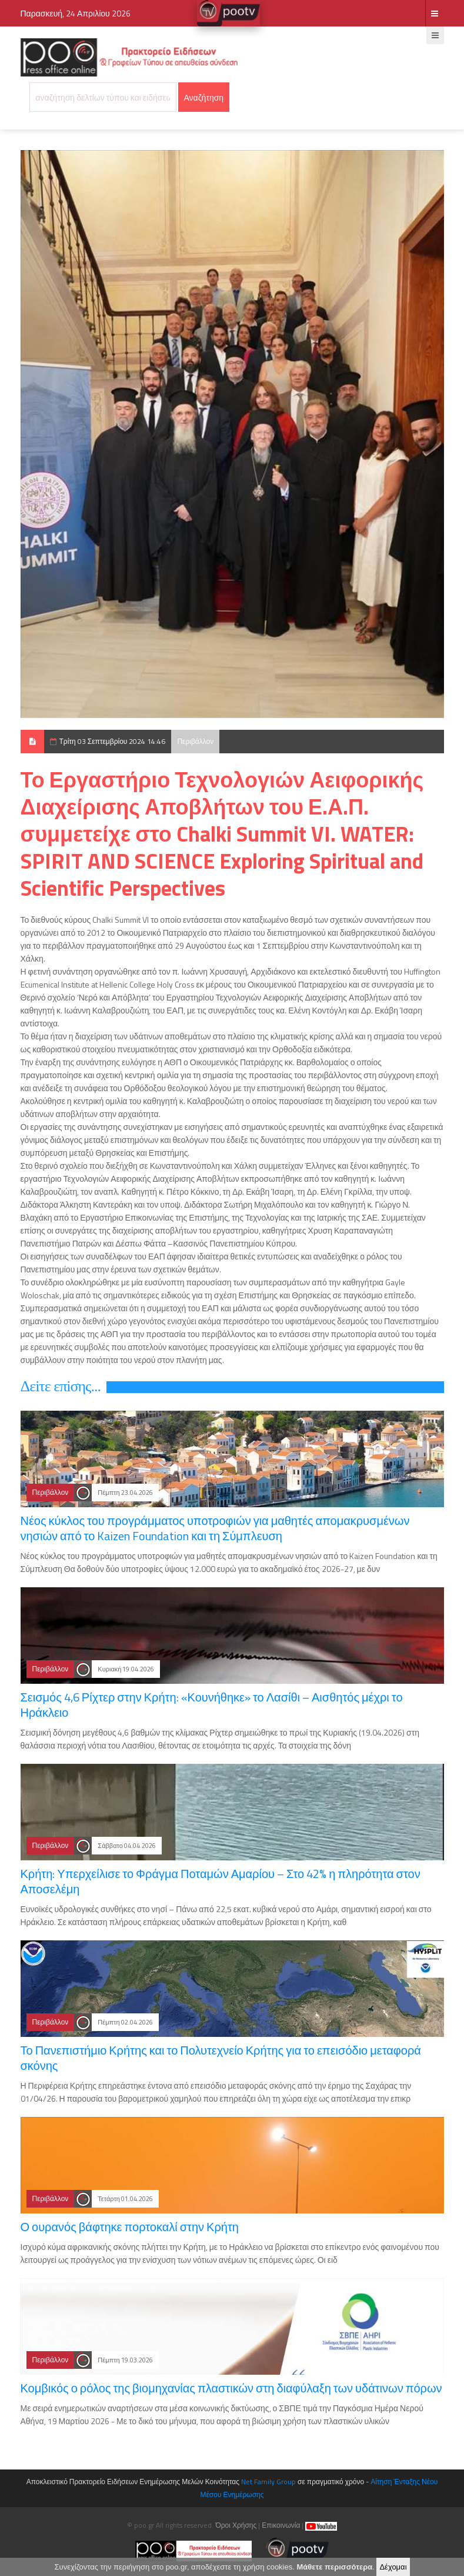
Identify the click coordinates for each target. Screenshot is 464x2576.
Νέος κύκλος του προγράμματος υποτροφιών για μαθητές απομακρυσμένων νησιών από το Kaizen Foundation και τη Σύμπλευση (215, 1528)
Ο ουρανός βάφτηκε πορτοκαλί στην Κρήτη (130, 2227)
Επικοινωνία (281, 2525)
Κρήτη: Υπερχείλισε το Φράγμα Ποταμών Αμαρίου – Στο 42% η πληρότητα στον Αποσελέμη (220, 1881)
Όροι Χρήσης (235, 2525)
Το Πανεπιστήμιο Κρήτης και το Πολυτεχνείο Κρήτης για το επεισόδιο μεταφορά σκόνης (221, 2058)
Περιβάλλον (195, 741)
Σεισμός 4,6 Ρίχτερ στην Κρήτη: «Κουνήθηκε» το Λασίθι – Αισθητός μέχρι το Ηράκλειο (212, 1704)
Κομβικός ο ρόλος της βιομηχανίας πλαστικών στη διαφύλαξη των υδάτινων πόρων (231, 2388)
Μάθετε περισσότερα (334, 2567)
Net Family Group (268, 2481)
